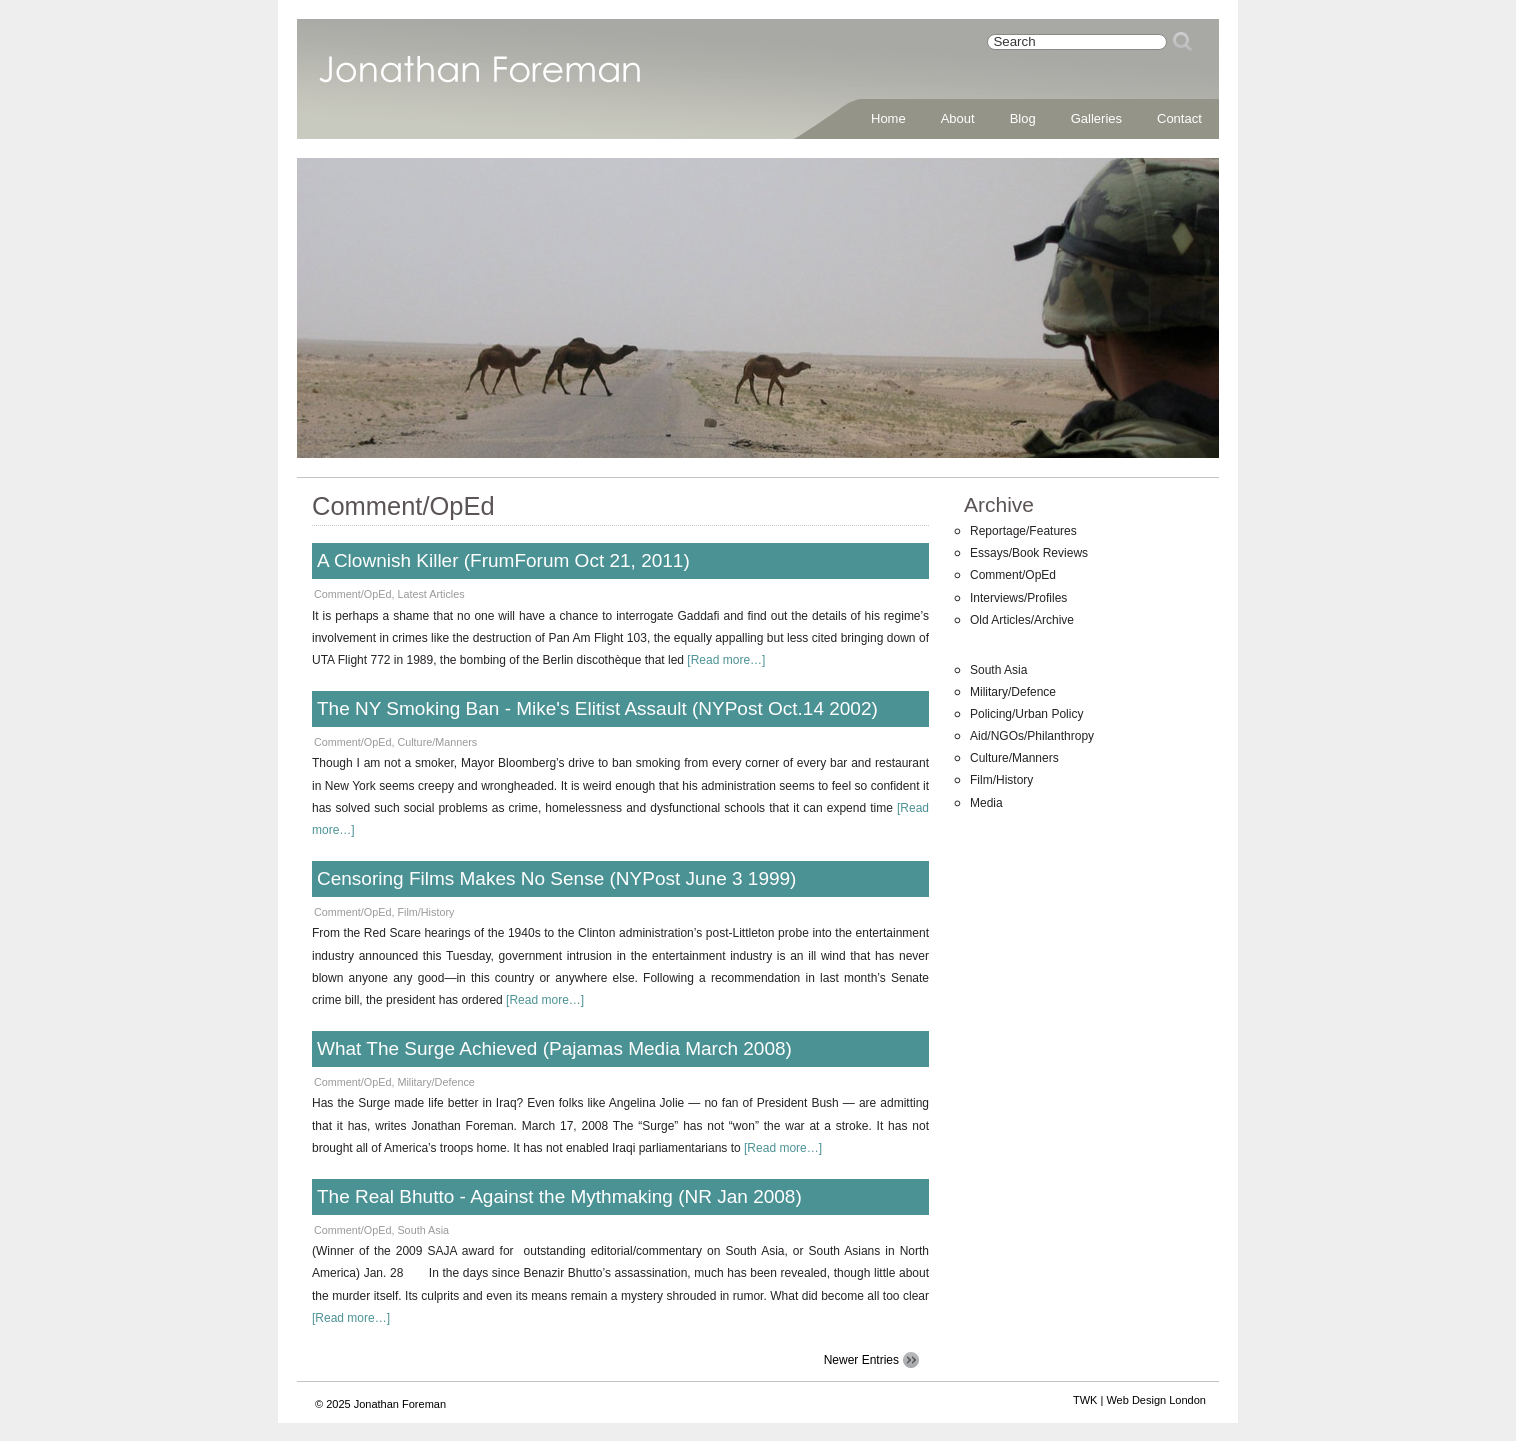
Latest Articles (430, 594)
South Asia (423, 1230)
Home (888, 118)
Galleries (1096, 118)
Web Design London (1155, 1400)
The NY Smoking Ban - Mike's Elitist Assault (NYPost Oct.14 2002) (597, 708)
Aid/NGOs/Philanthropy (1032, 736)
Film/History (425, 912)
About (958, 118)
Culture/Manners (437, 742)
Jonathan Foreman (480, 80)
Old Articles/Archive (1022, 620)
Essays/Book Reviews (1029, 553)
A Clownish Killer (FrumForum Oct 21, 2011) (503, 560)
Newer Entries (861, 1360)
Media (986, 803)
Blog (1023, 118)
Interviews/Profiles (1018, 598)
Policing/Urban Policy (1026, 714)
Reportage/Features (1023, 531)
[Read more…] (726, 660)
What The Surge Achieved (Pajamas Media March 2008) (554, 1048)
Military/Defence (435, 1082)
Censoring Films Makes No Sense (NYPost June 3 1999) (556, 878)
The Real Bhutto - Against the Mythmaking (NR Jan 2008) (559, 1196)
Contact (1179, 118)
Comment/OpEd (352, 594)
